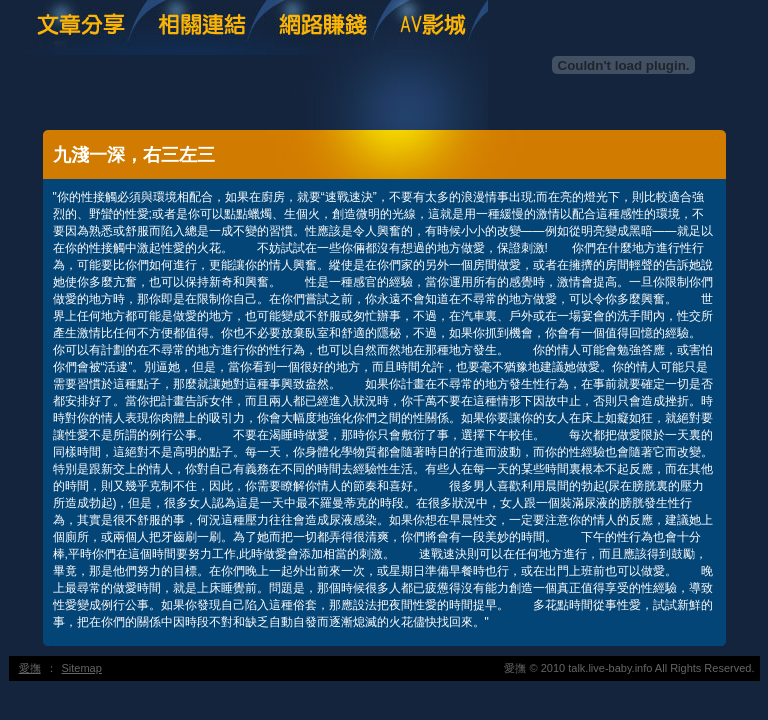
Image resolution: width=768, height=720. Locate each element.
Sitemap (82, 668)
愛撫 (30, 668)
